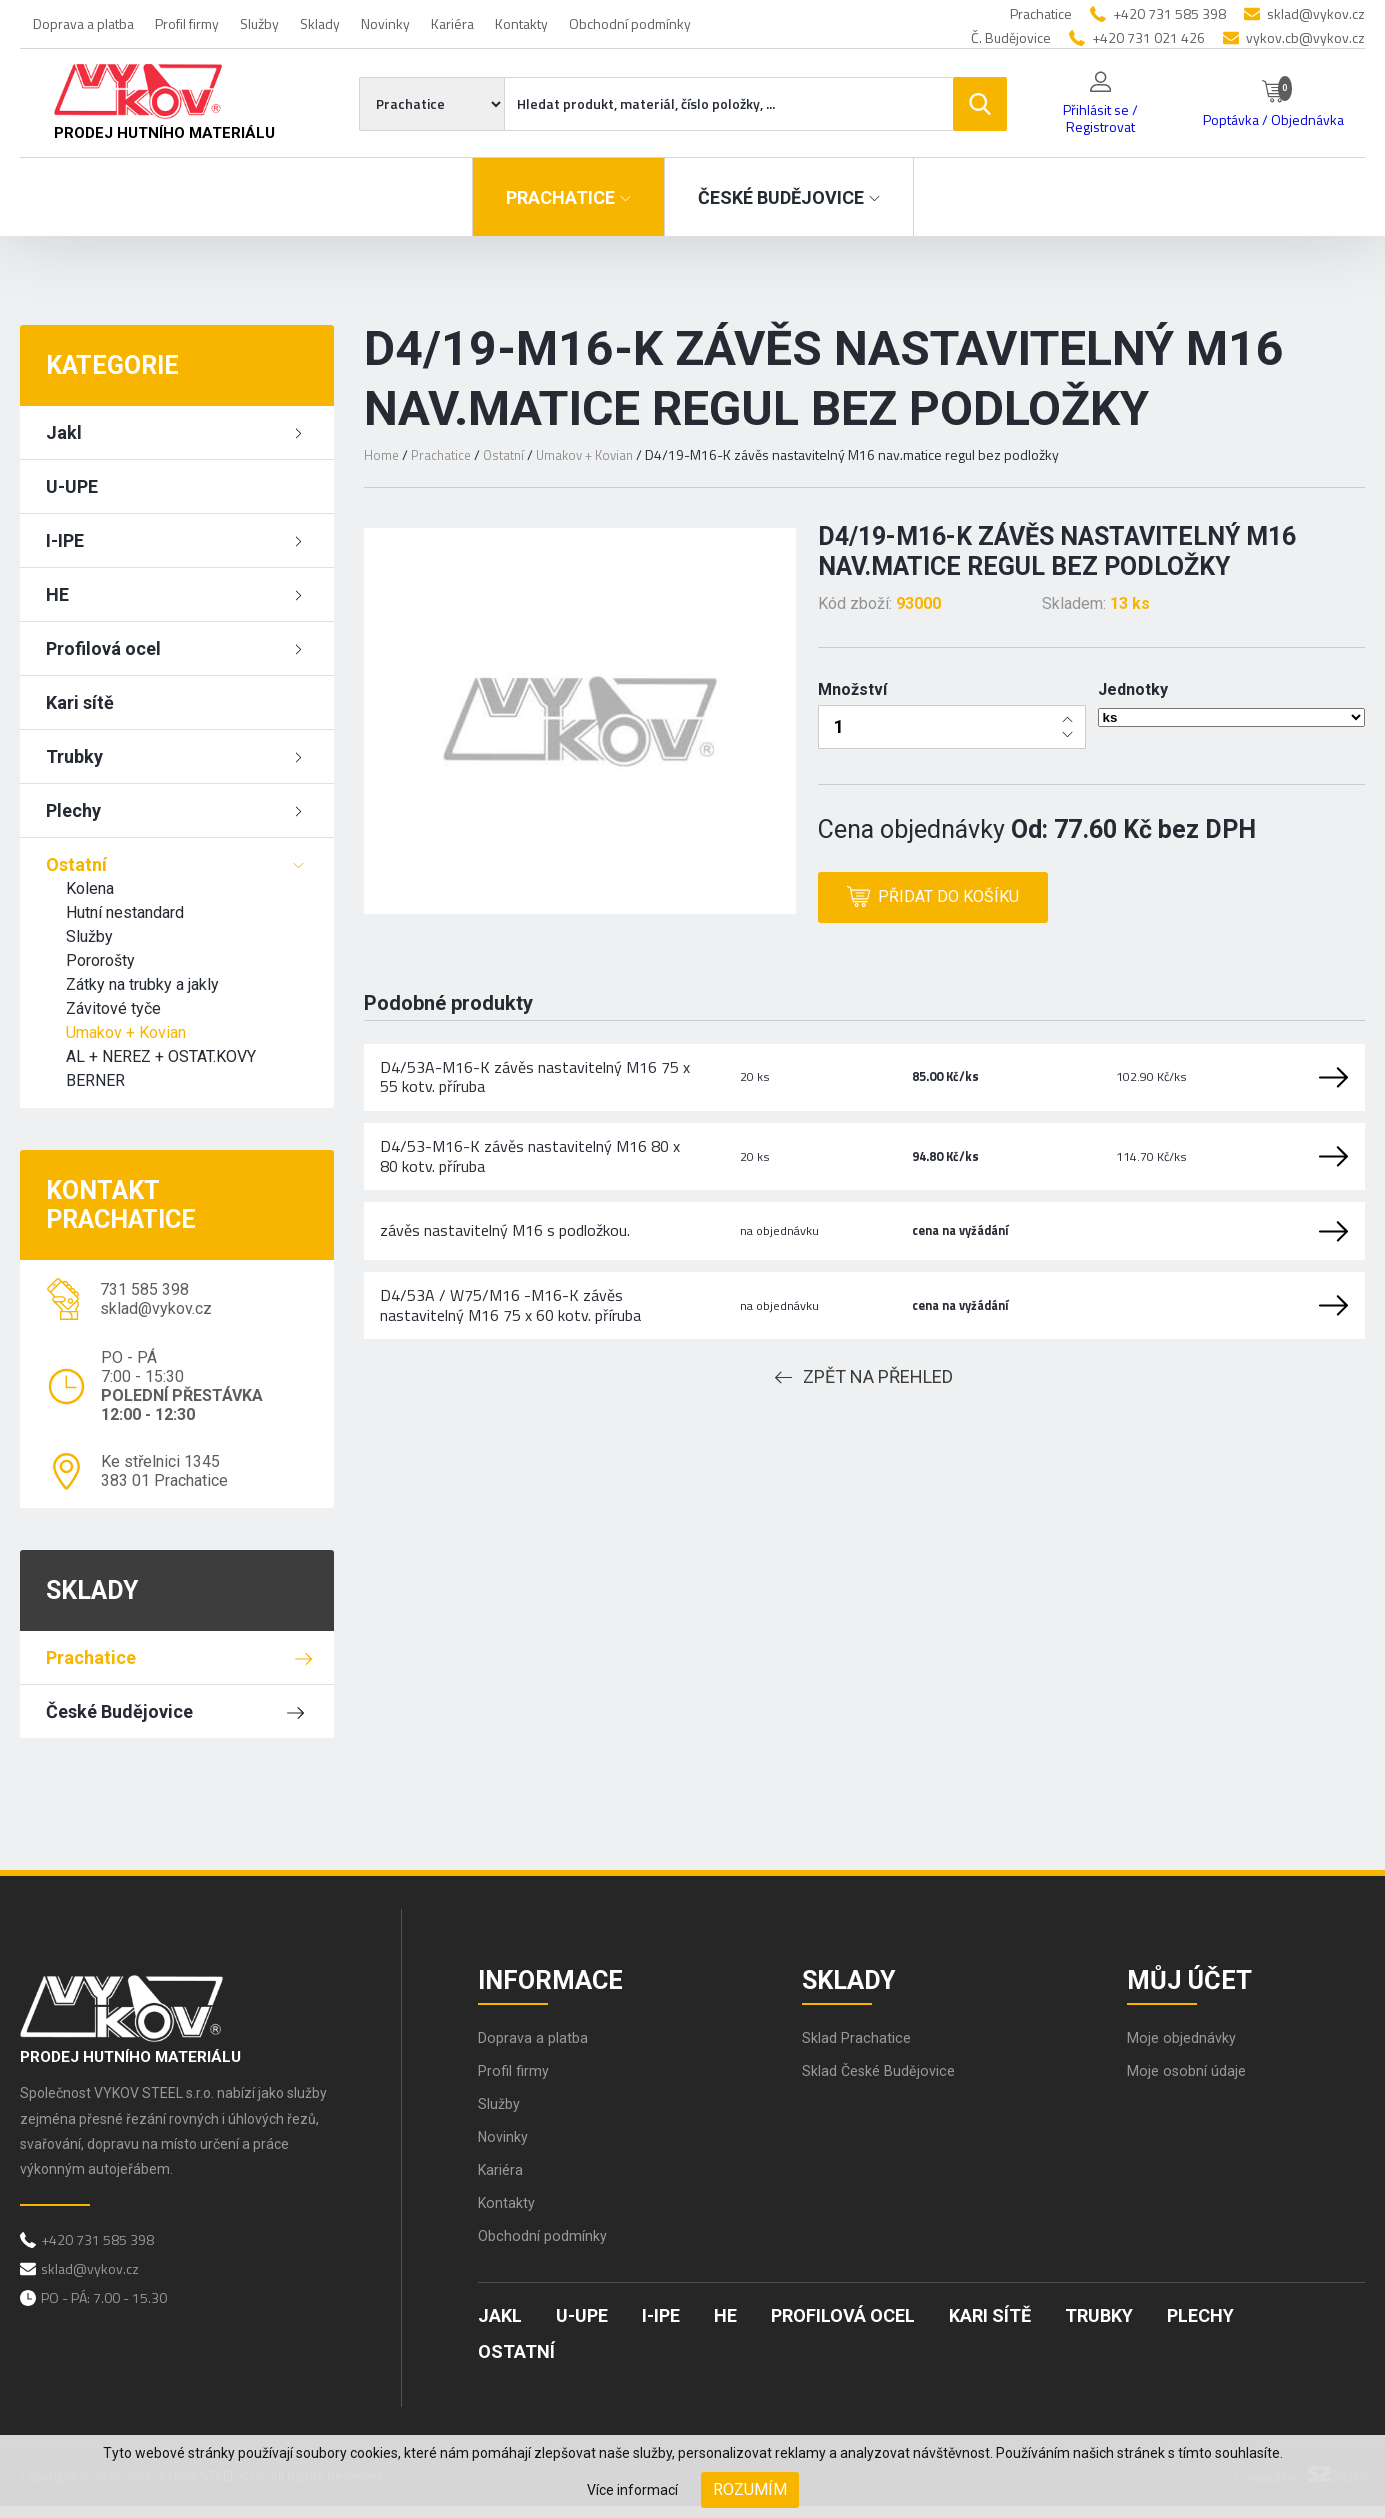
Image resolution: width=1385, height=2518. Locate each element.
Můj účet (1200, 1982)
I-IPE (65, 540)
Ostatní (76, 864)
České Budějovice (119, 1711)
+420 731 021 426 (1148, 37)
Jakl (64, 432)
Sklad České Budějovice (886, 2082)
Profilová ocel (103, 648)
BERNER (95, 1080)
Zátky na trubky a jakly (142, 984)
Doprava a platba (83, 23)
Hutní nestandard (125, 912)
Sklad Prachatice (860, 2049)
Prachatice (91, 1657)
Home (382, 454)
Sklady (320, 23)
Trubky (74, 756)
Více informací (632, 2490)
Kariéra (452, 23)
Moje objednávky (1186, 2049)
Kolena (90, 888)
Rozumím (750, 2489)
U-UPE (72, 486)
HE (57, 594)
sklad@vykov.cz (1316, 13)
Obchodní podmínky (630, 23)
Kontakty (521, 23)
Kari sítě (80, 702)
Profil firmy (187, 23)
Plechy (73, 810)
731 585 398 (144, 1289)
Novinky (385, 23)
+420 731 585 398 (1169, 13)
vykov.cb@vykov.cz (1305, 37)
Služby (259, 23)
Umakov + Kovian (126, 1032)
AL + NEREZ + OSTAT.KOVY (161, 1056)
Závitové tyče (113, 1008)
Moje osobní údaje (1191, 2082)
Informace (561, 1982)
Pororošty (100, 960)
